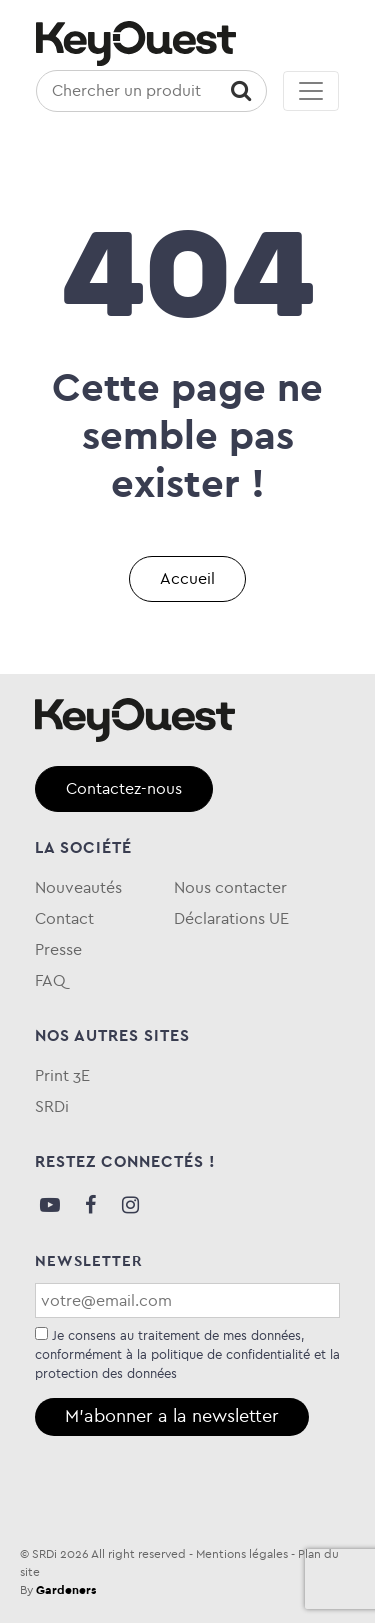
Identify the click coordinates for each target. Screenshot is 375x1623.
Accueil (187, 578)
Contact (64, 918)
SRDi (52, 1106)
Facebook (90, 1205)
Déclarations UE (231, 918)
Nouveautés (78, 887)
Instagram (130, 1205)
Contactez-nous (124, 788)
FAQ (50, 980)
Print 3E (62, 1075)
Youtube (50, 1205)
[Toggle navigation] (311, 91)
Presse (58, 949)
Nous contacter (230, 887)
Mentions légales (242, 1554)
